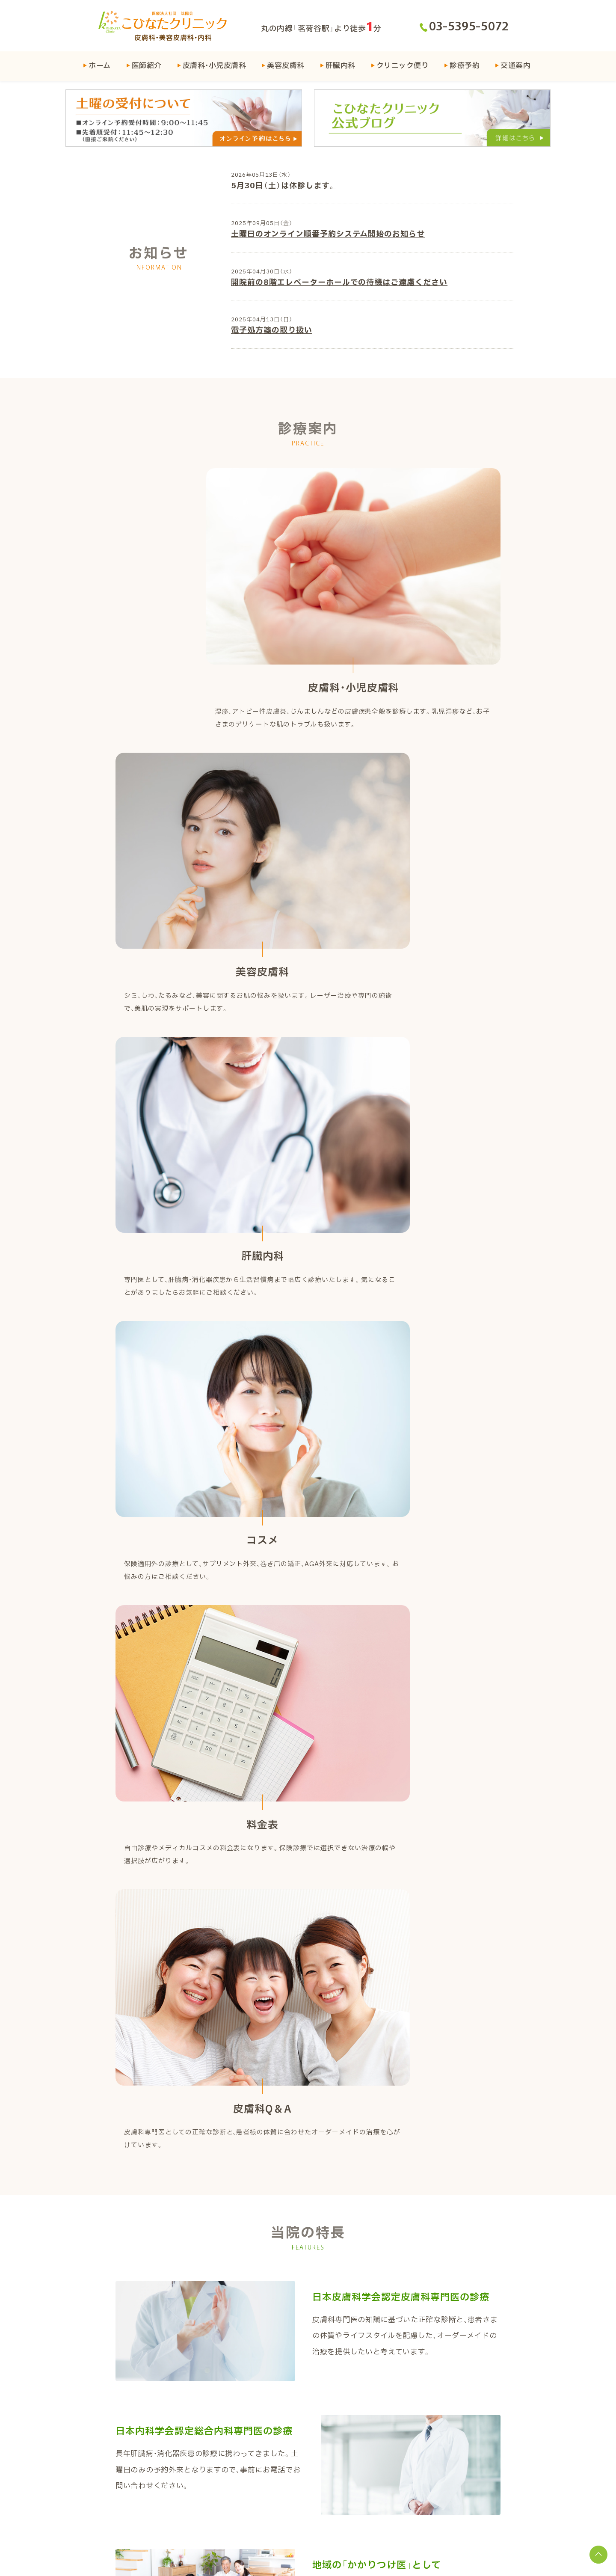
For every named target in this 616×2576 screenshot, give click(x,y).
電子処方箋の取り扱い (271, 334)
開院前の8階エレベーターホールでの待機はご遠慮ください (337, 285)
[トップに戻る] (594, 2554)
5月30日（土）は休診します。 (282, 188)
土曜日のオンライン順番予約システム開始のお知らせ (326, 236)
